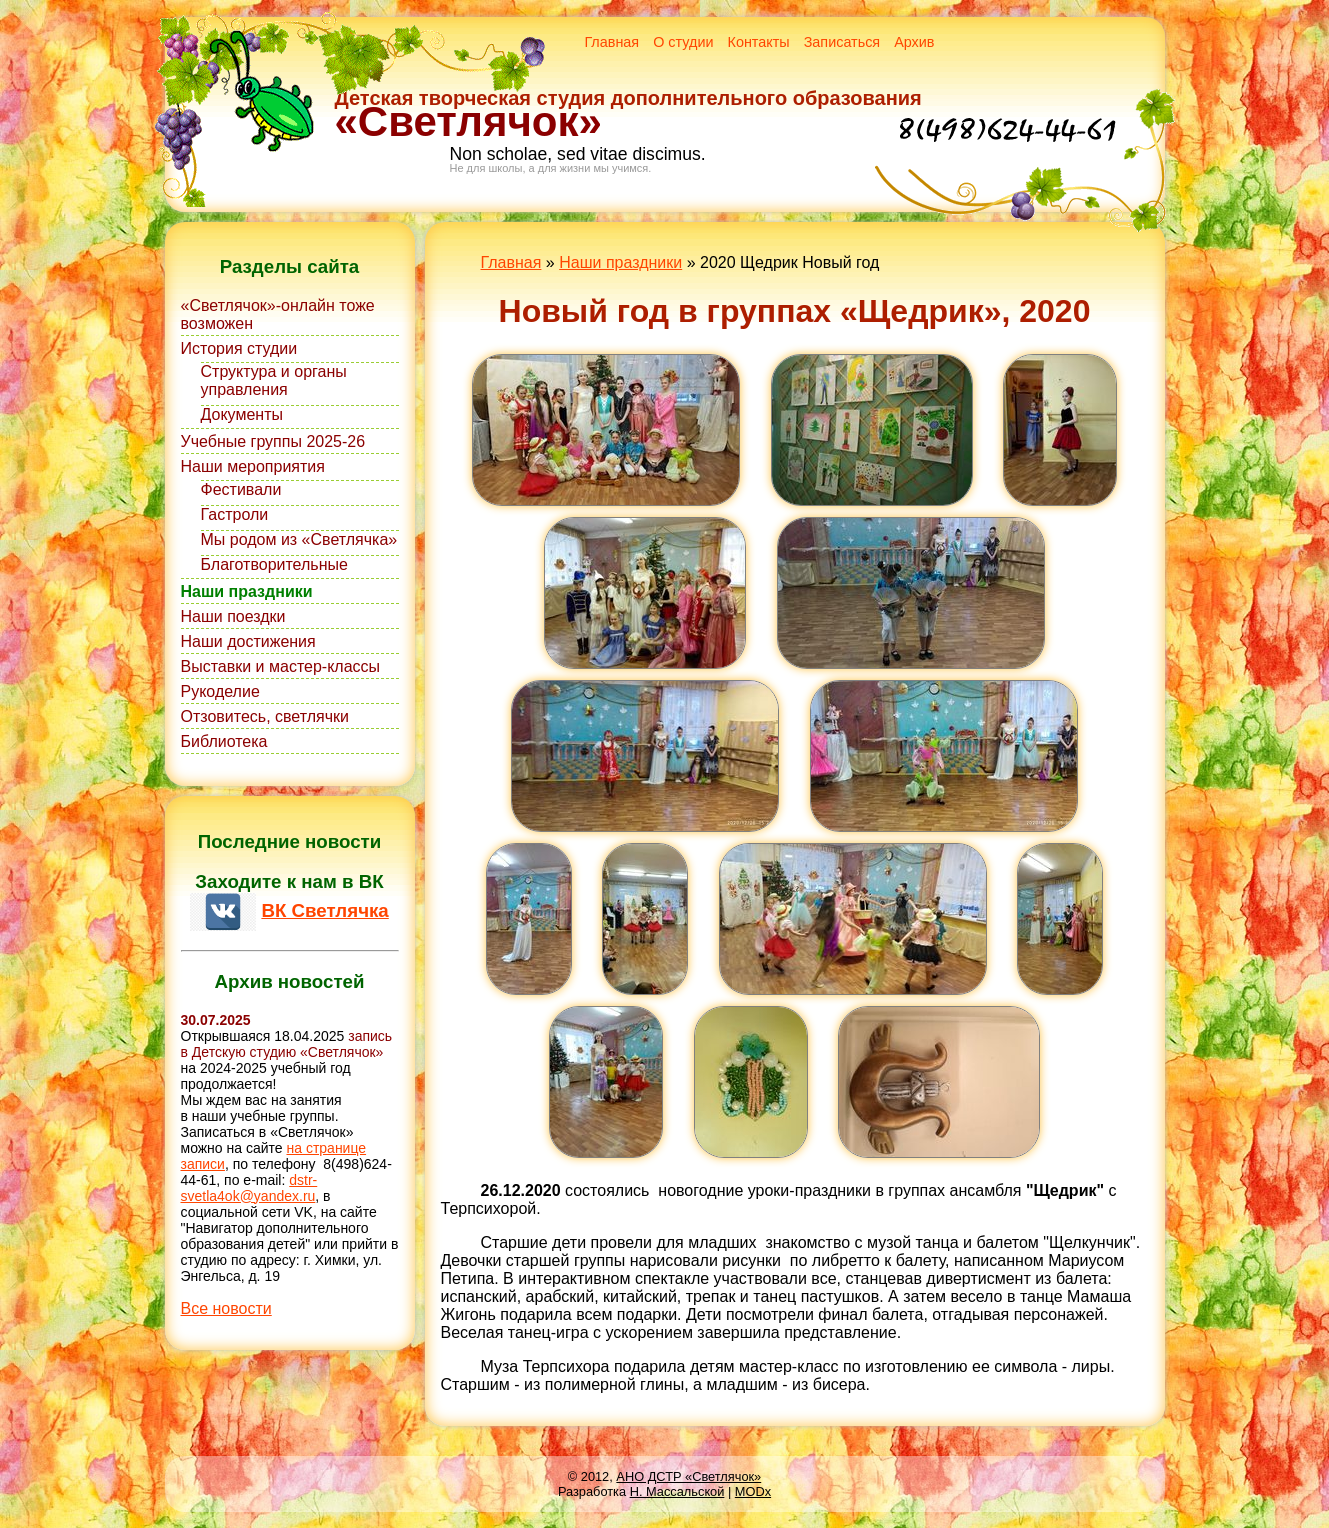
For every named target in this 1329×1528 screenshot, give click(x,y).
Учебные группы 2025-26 (273, 441)
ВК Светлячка (324, 910)
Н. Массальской (677, 1491)
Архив (914, 42)
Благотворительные (274, 564)
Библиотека (224, 741)
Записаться (842, 42)
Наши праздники (247, 591)
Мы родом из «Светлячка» (299, 539)
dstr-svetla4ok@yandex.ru (249, 1188)
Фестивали (241, 489)
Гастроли (235, 514)
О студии (683, 42)
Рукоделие (220, 691)
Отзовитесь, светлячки (265, 716)
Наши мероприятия (253, 466)
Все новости (226, 1308)
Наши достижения (248, 641)
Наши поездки (233, 616)
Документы (242, 414)
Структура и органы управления (274, 380)
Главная (611, 42)
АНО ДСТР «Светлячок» (688, 1476)
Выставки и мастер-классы (281, 666)
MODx (753, 1491)
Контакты (759, 42)
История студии (239, 348)
